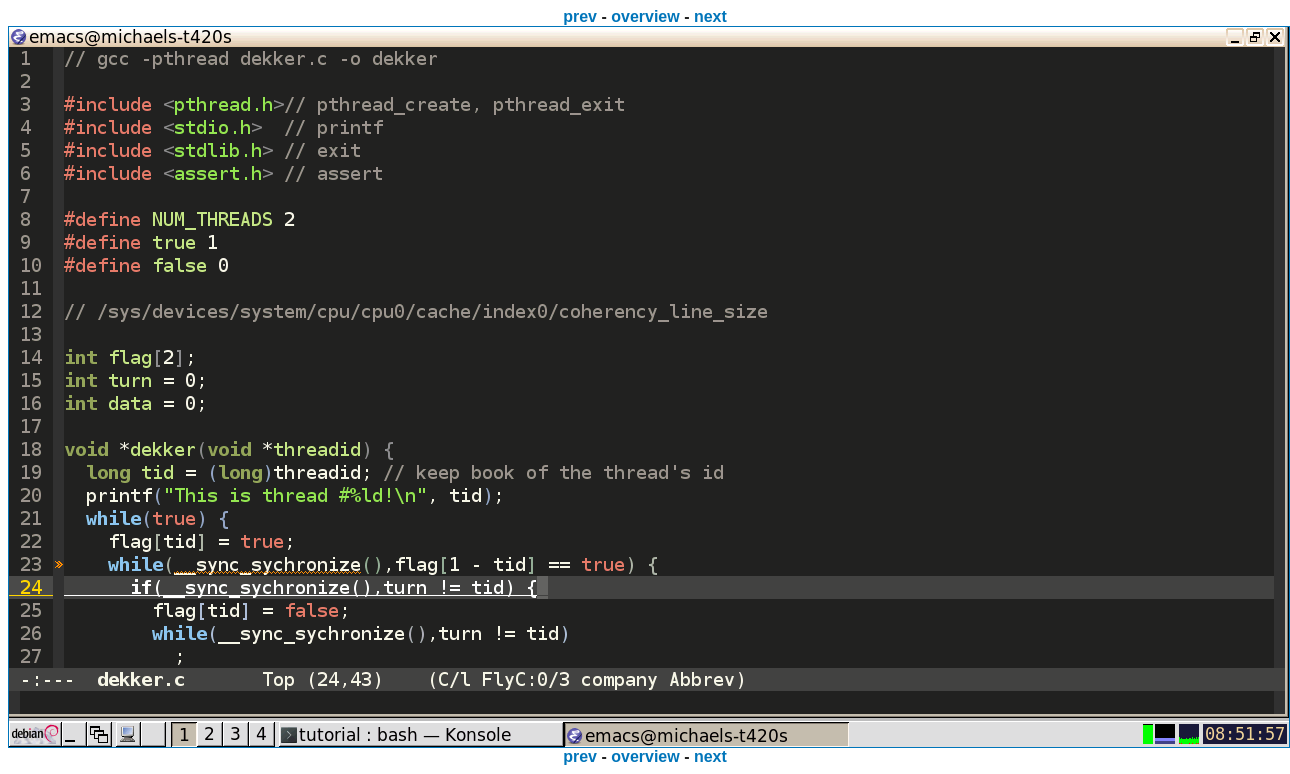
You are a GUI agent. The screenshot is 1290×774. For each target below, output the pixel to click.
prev (580, 16)
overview (645, 16)
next (710, 16)
